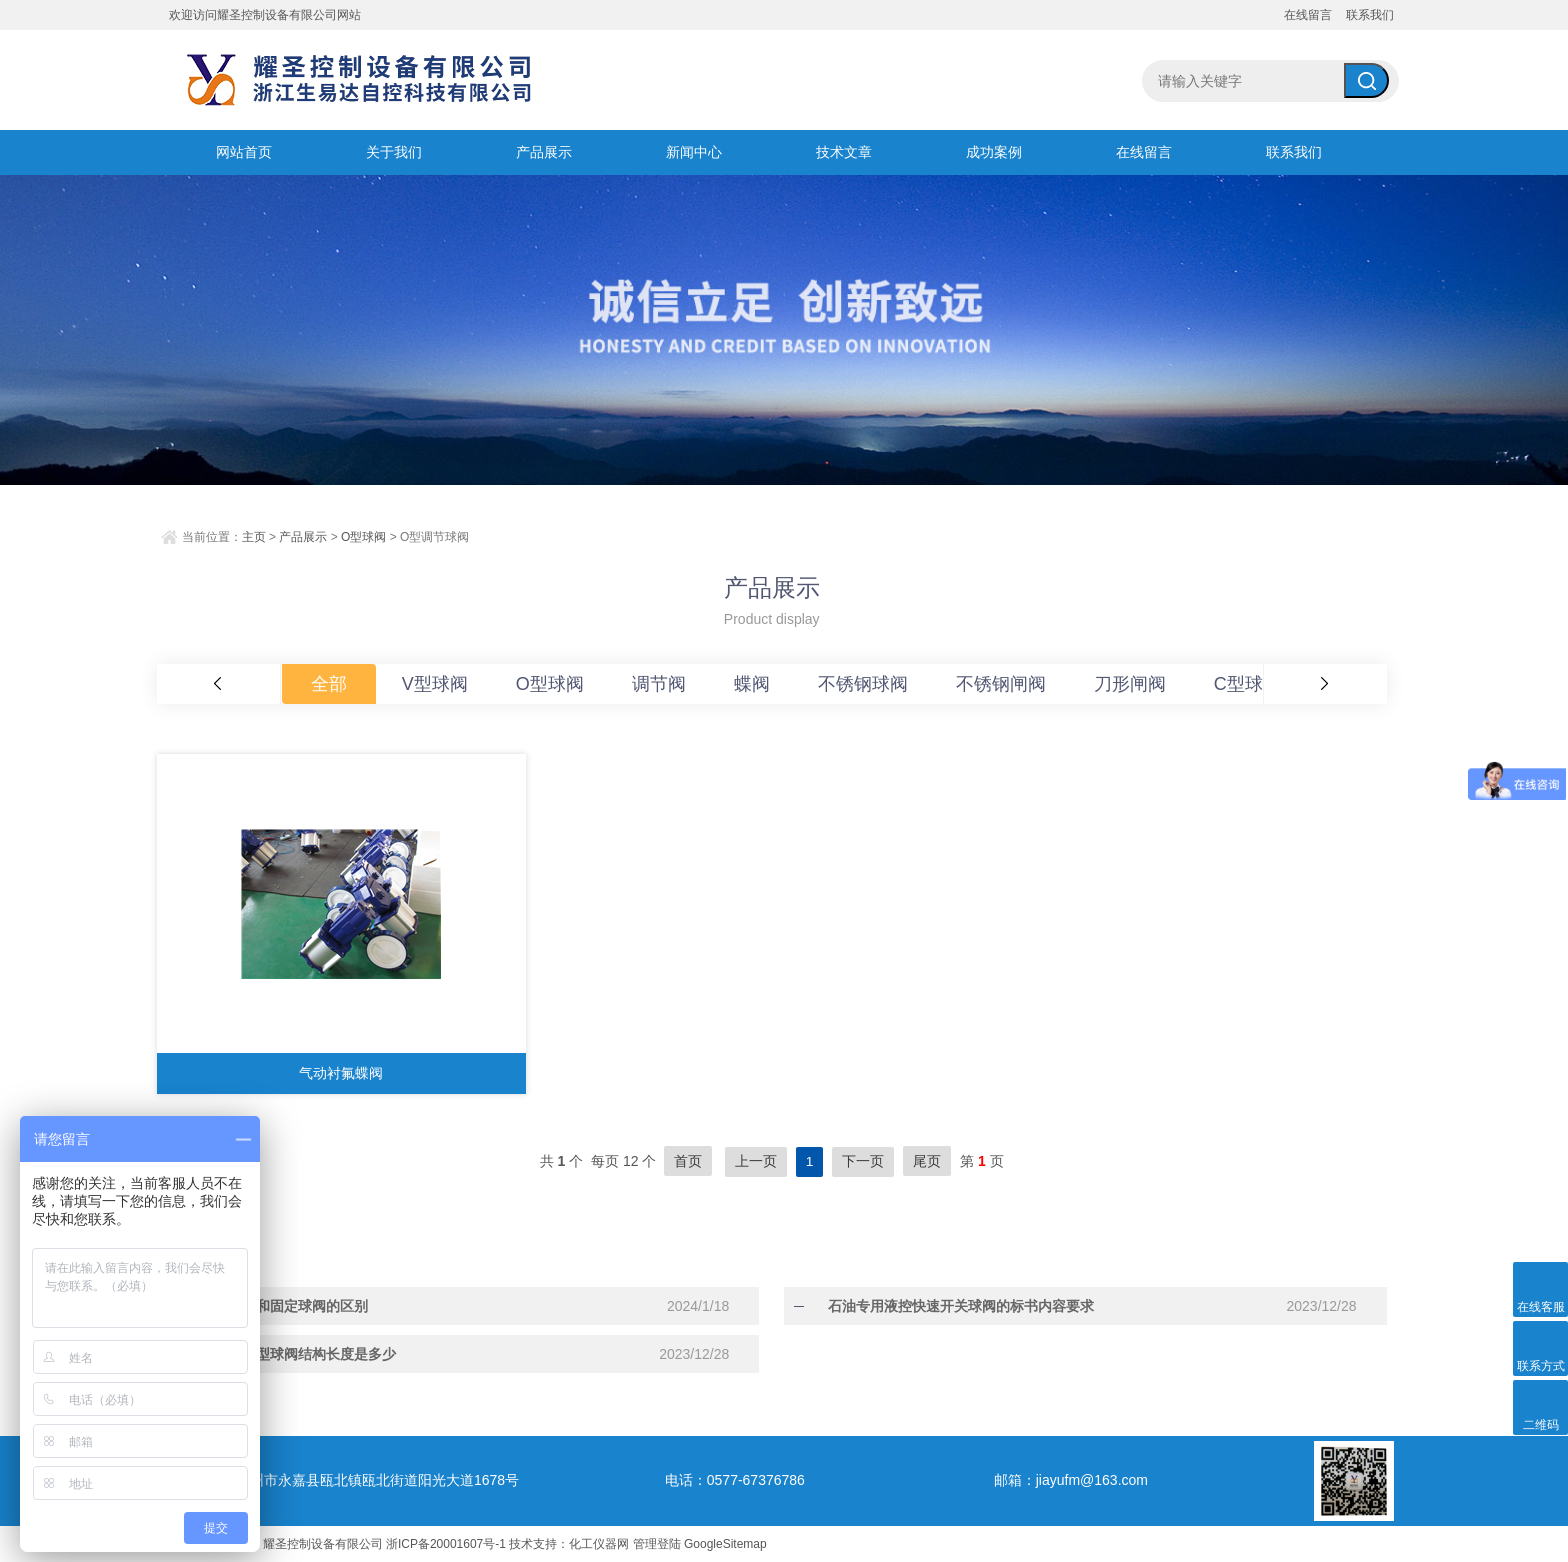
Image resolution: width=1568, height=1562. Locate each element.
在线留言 (1308, 15)
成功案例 (994, 152)
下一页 (863, 1161)
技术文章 (844, 152)
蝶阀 (752, 684)
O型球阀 (363, 537)
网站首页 (244, 152)
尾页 (927, 1161)
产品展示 (544, 152)
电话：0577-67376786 (735, 1479)
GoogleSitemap (725, 1543)
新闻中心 (694, 152)
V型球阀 (435, 684)
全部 (329, 684)
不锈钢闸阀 (1001, 684)
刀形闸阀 (1130, 684)
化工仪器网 (599, 1543)
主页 (254, 537)
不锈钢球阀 (863, 684)
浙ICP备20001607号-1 (446, 1543)
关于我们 (394, 152)
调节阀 (659, 684)
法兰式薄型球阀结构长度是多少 (285, 1353)
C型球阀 (1247, 684)
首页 (688, 1161)
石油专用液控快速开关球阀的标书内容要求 (947, 1305)
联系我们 (1370, 15)
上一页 (756, 1161)
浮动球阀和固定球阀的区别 (271, 1305)
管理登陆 (657, 1543)
